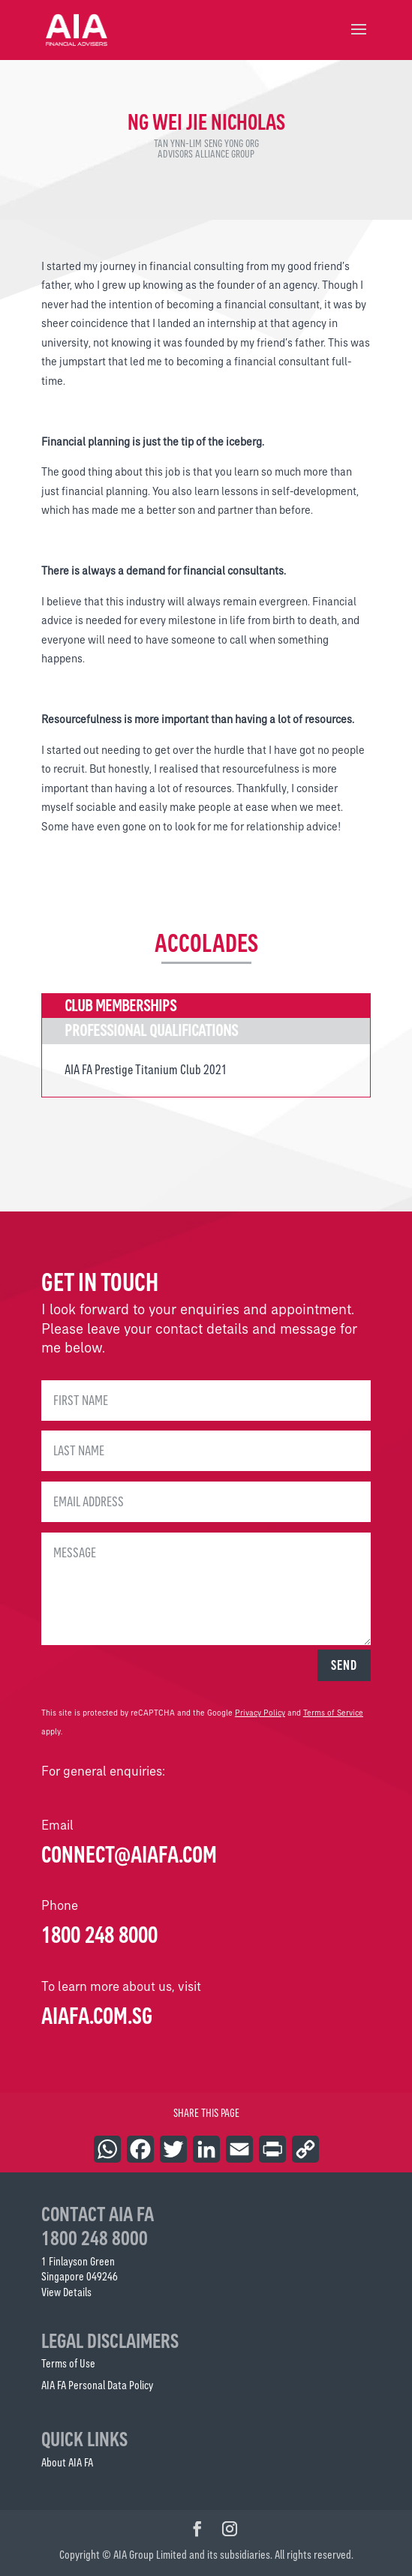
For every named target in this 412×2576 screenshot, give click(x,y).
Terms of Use (68, 2363)
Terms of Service (333, 1713)
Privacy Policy (260, 1713)
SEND (344, 1665)
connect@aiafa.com (129, 1854)
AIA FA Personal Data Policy (97, 2385)
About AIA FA (67, 2462)
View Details (66, 2292)
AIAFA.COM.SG (96, 2015)
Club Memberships (120, 1005)
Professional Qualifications (151, 1030)
